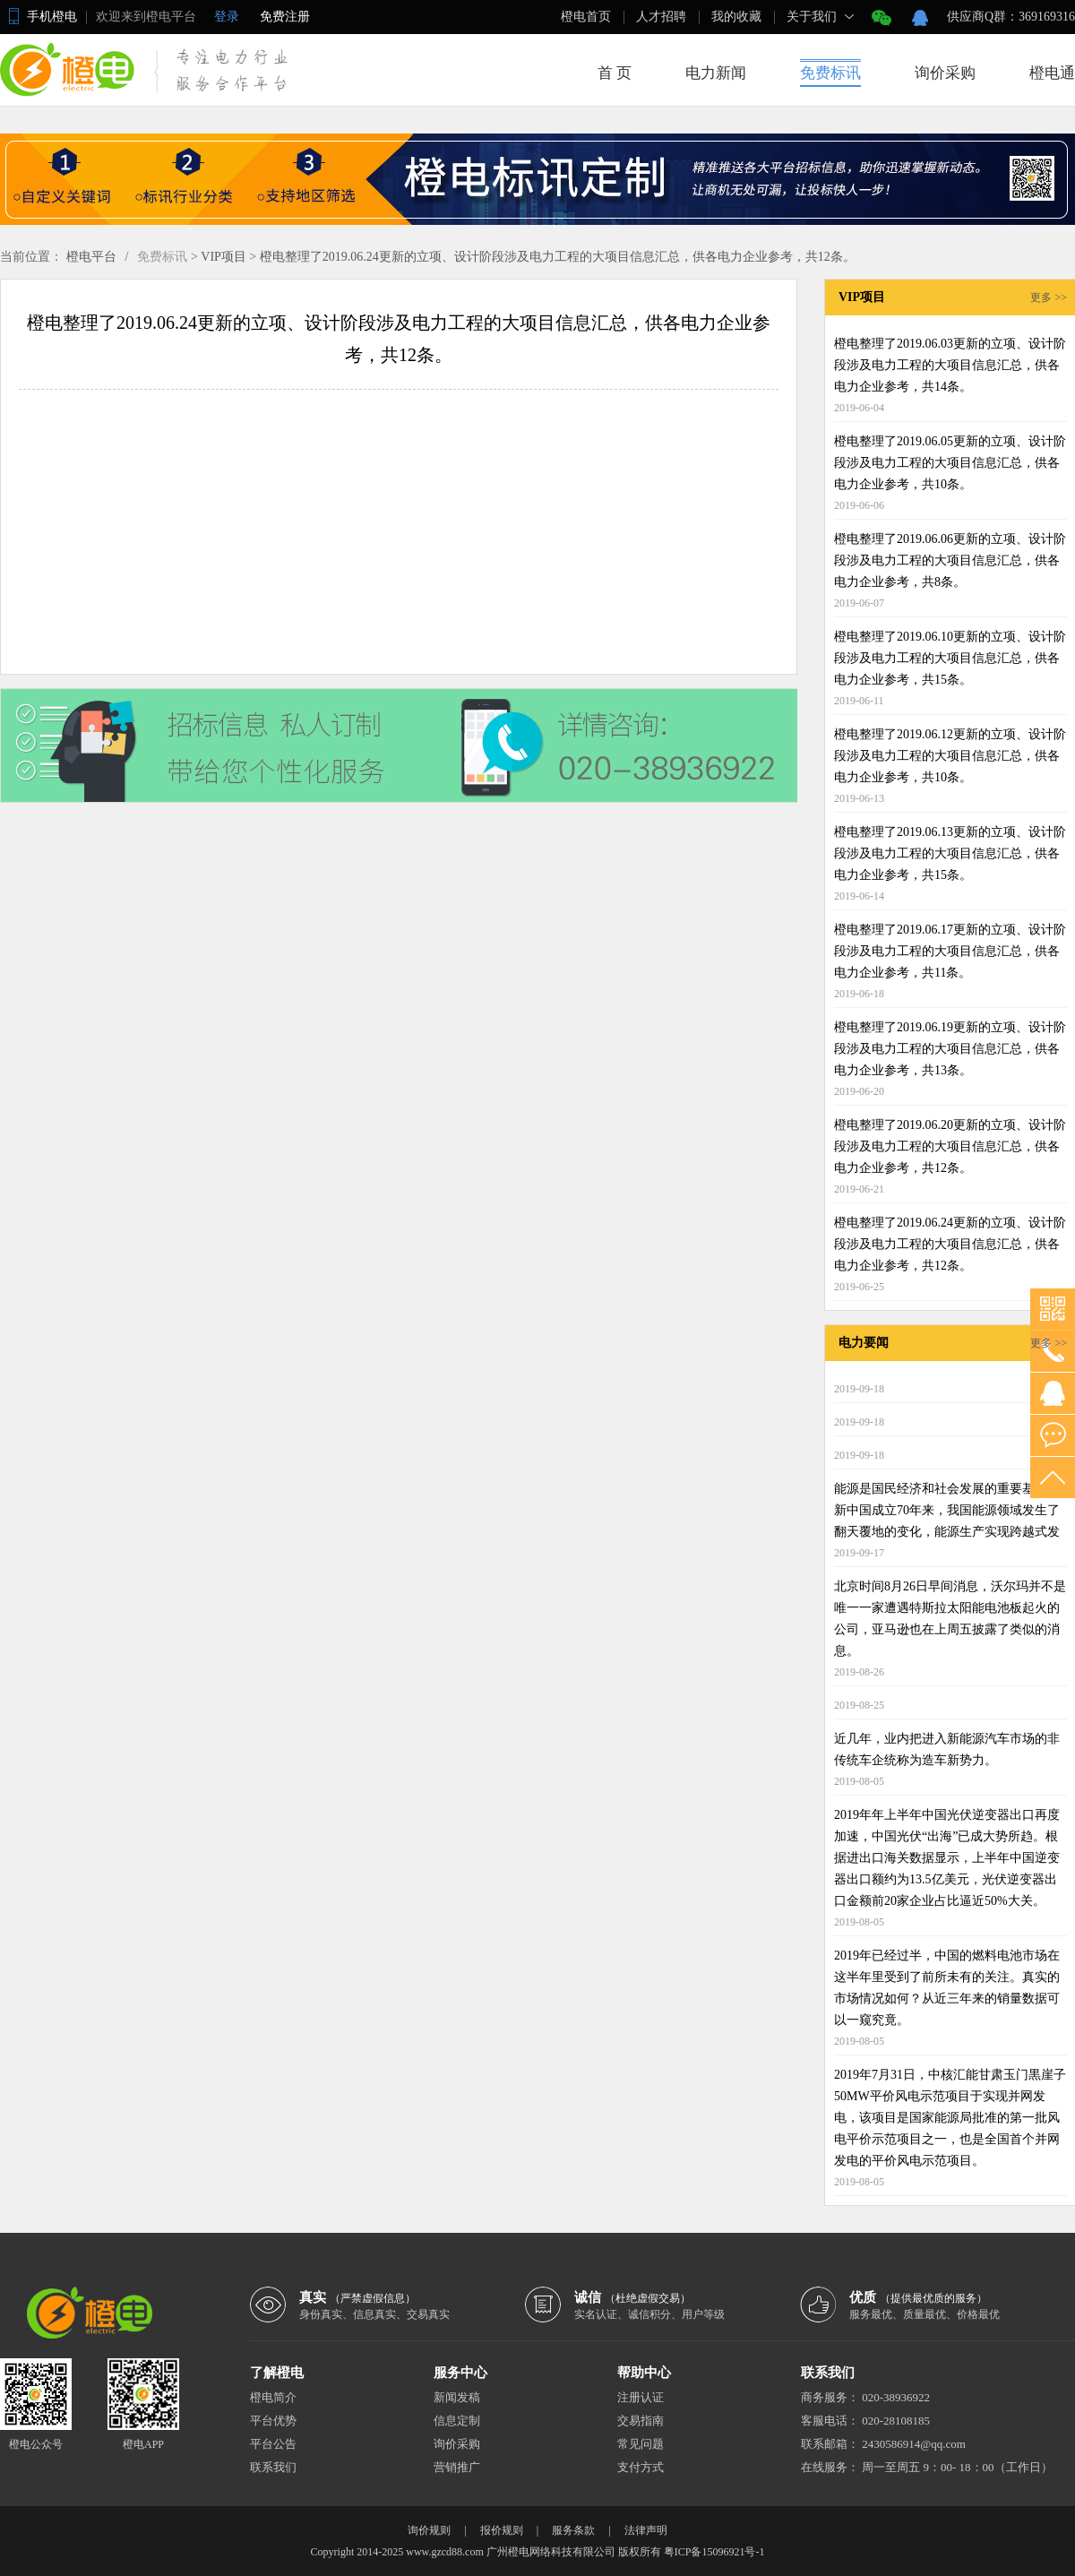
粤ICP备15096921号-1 (714, 2552)
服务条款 (573, 2530)
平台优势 (273, 2420)
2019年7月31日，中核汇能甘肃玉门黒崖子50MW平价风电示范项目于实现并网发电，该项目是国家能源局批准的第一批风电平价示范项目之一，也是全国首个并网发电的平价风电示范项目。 (950, 2117)
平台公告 (273, 2444)
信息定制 (457, 2420)
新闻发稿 (457, 2397)
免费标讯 (830, 73)
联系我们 (273, 2467)
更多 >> (1048, 297)
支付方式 (640, 2467)
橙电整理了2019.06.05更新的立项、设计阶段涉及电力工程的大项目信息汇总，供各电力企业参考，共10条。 (950, 463)
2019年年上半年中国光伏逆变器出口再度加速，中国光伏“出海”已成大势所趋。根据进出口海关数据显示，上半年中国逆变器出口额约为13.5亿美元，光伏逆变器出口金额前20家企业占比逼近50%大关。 (947, 1858)
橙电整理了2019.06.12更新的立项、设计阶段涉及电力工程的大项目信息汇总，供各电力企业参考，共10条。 (950, 756)
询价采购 (945, 73)
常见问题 (640, 2444)
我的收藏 (736, 16)
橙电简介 (273, 2397)
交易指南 (640, 2420)
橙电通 (1052, 73)
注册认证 (640, 2397)
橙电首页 (586, 16)
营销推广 (457, 2467)
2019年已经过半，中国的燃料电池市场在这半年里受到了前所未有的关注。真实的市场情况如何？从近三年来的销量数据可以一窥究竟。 (947, 1988)
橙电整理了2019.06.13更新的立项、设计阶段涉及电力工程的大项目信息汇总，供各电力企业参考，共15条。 (950, 853)
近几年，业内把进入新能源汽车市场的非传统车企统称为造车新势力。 (947, 1749)
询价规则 (429, 2530)
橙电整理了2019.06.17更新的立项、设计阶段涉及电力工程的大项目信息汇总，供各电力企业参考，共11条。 (950, 951)
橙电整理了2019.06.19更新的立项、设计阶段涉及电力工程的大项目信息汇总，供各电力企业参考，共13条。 (950, 1049)
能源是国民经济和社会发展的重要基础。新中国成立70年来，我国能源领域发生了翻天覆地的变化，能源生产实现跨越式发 (947, 1510)
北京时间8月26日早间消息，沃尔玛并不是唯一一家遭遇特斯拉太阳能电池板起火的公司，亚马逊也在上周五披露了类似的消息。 (950, 1619)
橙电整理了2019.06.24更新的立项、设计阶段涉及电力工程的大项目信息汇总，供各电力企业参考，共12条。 (558, 256)
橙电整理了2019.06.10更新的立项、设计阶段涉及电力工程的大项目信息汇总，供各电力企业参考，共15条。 (950, 658)
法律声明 (645, 2530)
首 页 (615, 73)
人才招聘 (661, 16)
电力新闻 (715, 73)
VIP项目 (223, 256)
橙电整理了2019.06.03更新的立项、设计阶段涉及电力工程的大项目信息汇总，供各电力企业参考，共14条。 (950, 365)
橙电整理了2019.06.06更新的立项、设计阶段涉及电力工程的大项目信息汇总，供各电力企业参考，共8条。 (950, 560)
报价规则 (501, 2530)
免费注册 (285, 16)
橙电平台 (91, 256)
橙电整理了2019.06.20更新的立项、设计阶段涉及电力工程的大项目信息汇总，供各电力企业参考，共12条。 (950, 1146)
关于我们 (812, 16)
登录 (226, 16)
